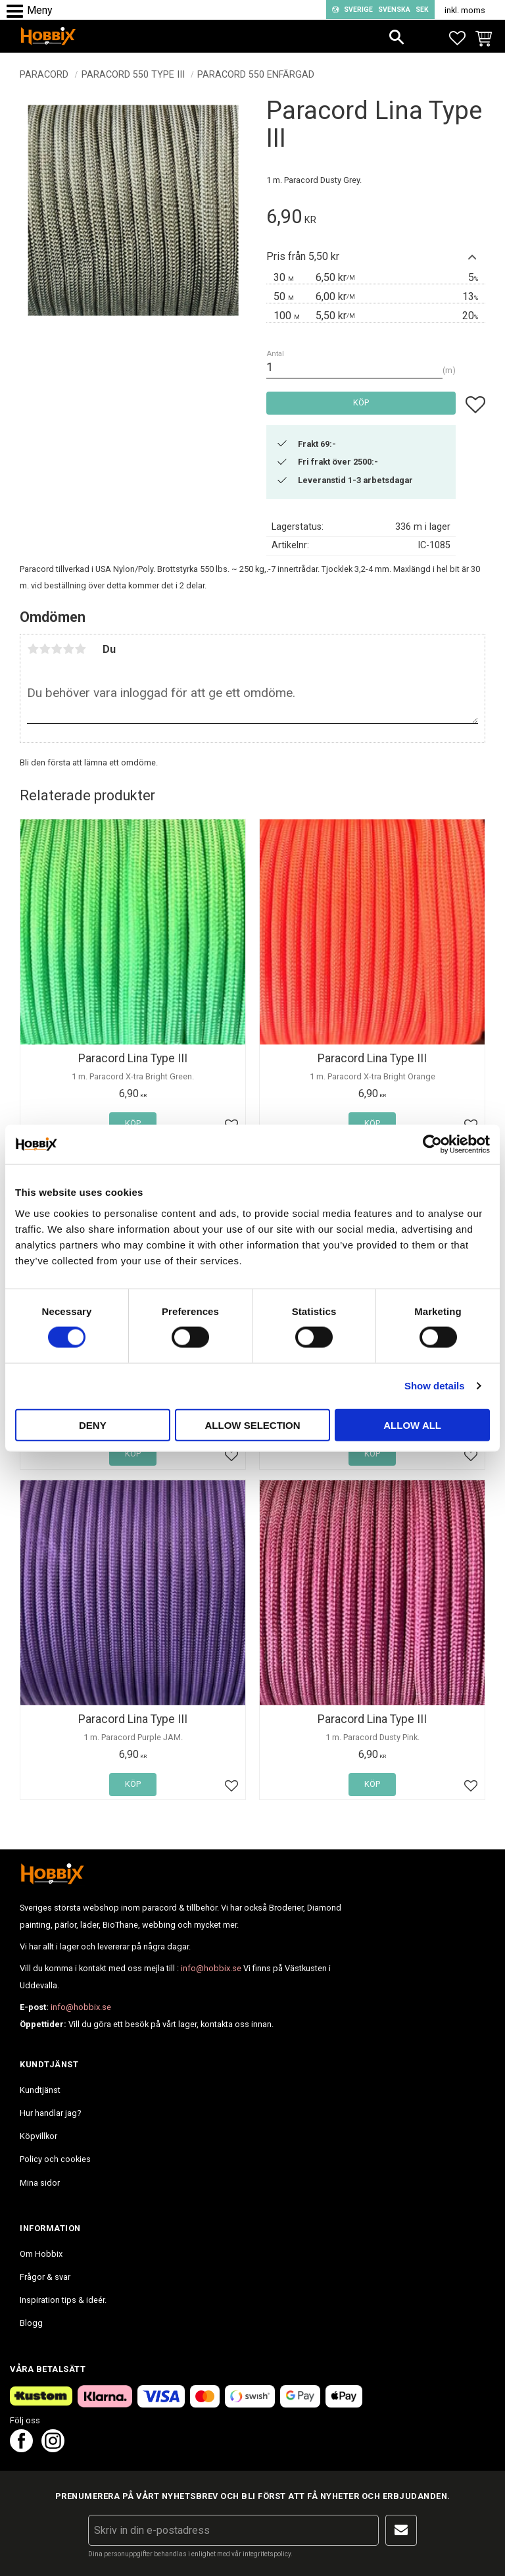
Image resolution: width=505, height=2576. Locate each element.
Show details (434, 1385)
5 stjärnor (80, 649)
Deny (93, 1424)
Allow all (412, 1424)
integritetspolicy (267, 2554)
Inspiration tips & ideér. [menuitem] (63, 2300)
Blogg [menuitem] (31, 2323)
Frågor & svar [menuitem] (45, 2277)
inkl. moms (465, 10)
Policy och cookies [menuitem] (55, 2159)
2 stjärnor (45, 649)
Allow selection (252, 1424)
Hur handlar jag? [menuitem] (50, 2113)
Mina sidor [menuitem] (40, 2183)
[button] (18, 11)
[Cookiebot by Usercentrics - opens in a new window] (432, 1144)
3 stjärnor (56, 649)
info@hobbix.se (211, 1968)
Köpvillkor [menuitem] (38, 2136)
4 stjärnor (68, 649)
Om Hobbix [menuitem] (41, 2254)
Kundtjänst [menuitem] (40, 2090)
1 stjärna (33, 649)
